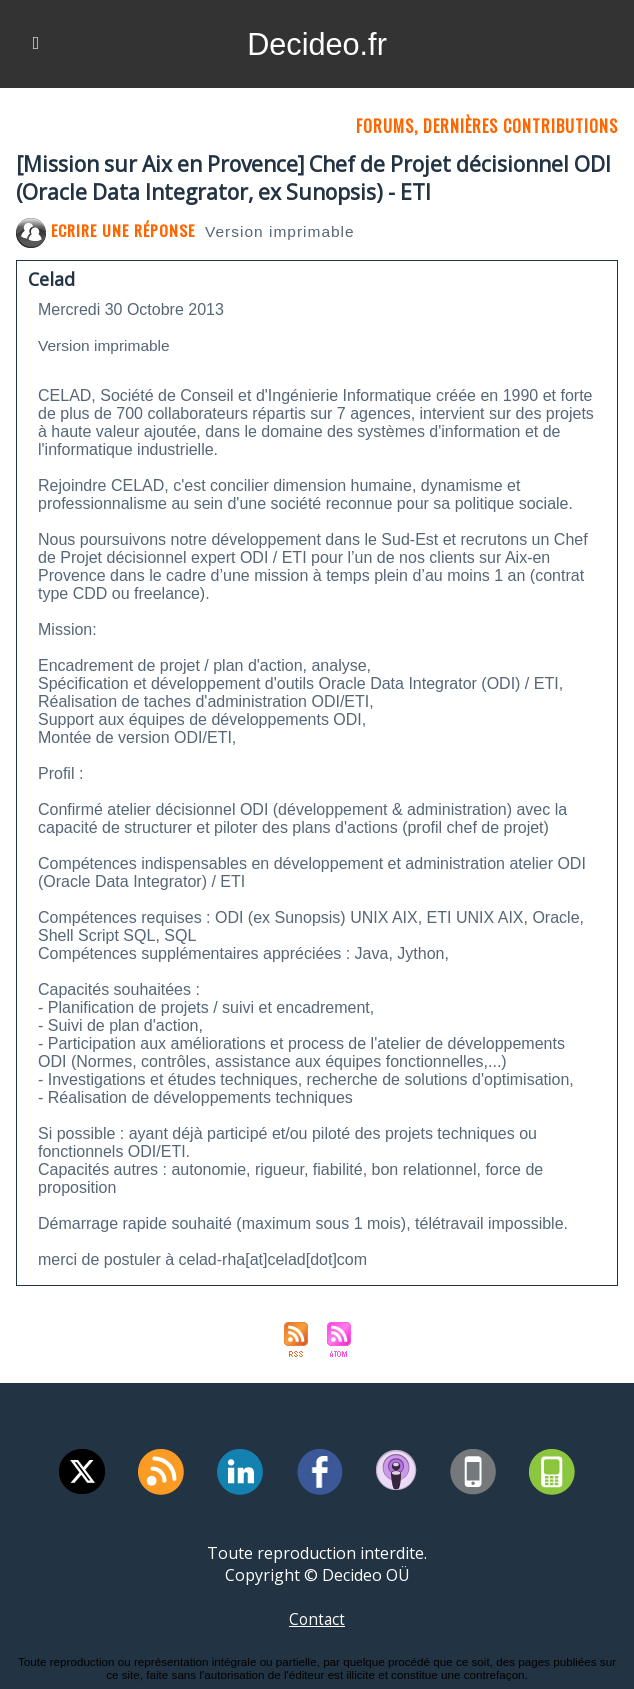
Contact (317, 1619)
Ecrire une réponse (107, 230)
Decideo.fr (317, 44)
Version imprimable (285, 231)
